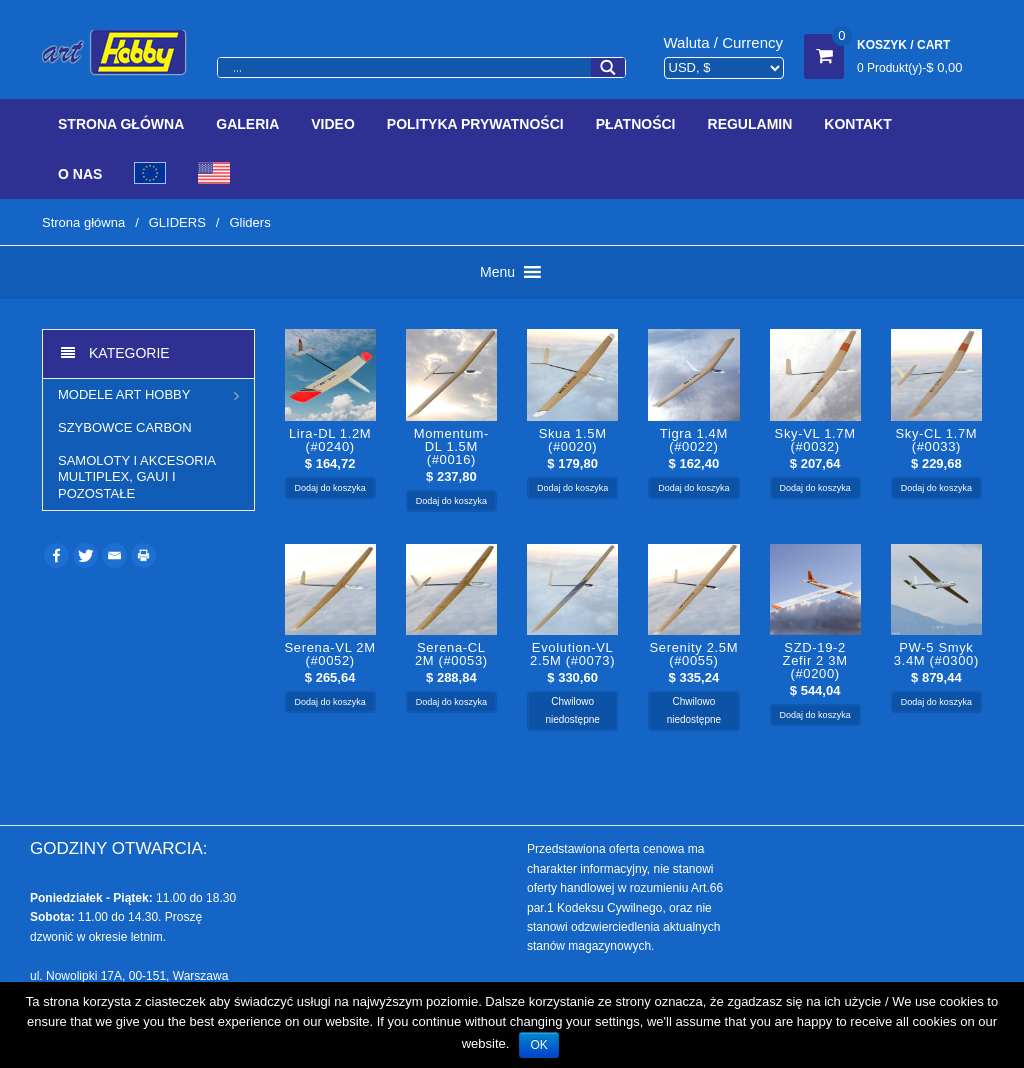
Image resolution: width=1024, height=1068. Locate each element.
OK (538, 1045)
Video (333, 124)
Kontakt (857, 124)
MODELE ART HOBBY (124, 394)
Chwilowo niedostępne (572, 710)
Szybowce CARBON (125, 427)
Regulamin (750, 124)
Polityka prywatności (475, 124)
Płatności (636, 124)
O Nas (80, 174)
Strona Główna (121, 124)
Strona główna (83, 222)
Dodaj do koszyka (330, 488)
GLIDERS (177, 222)
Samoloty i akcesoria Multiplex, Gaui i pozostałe (136, 477)
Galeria (247, 124)
